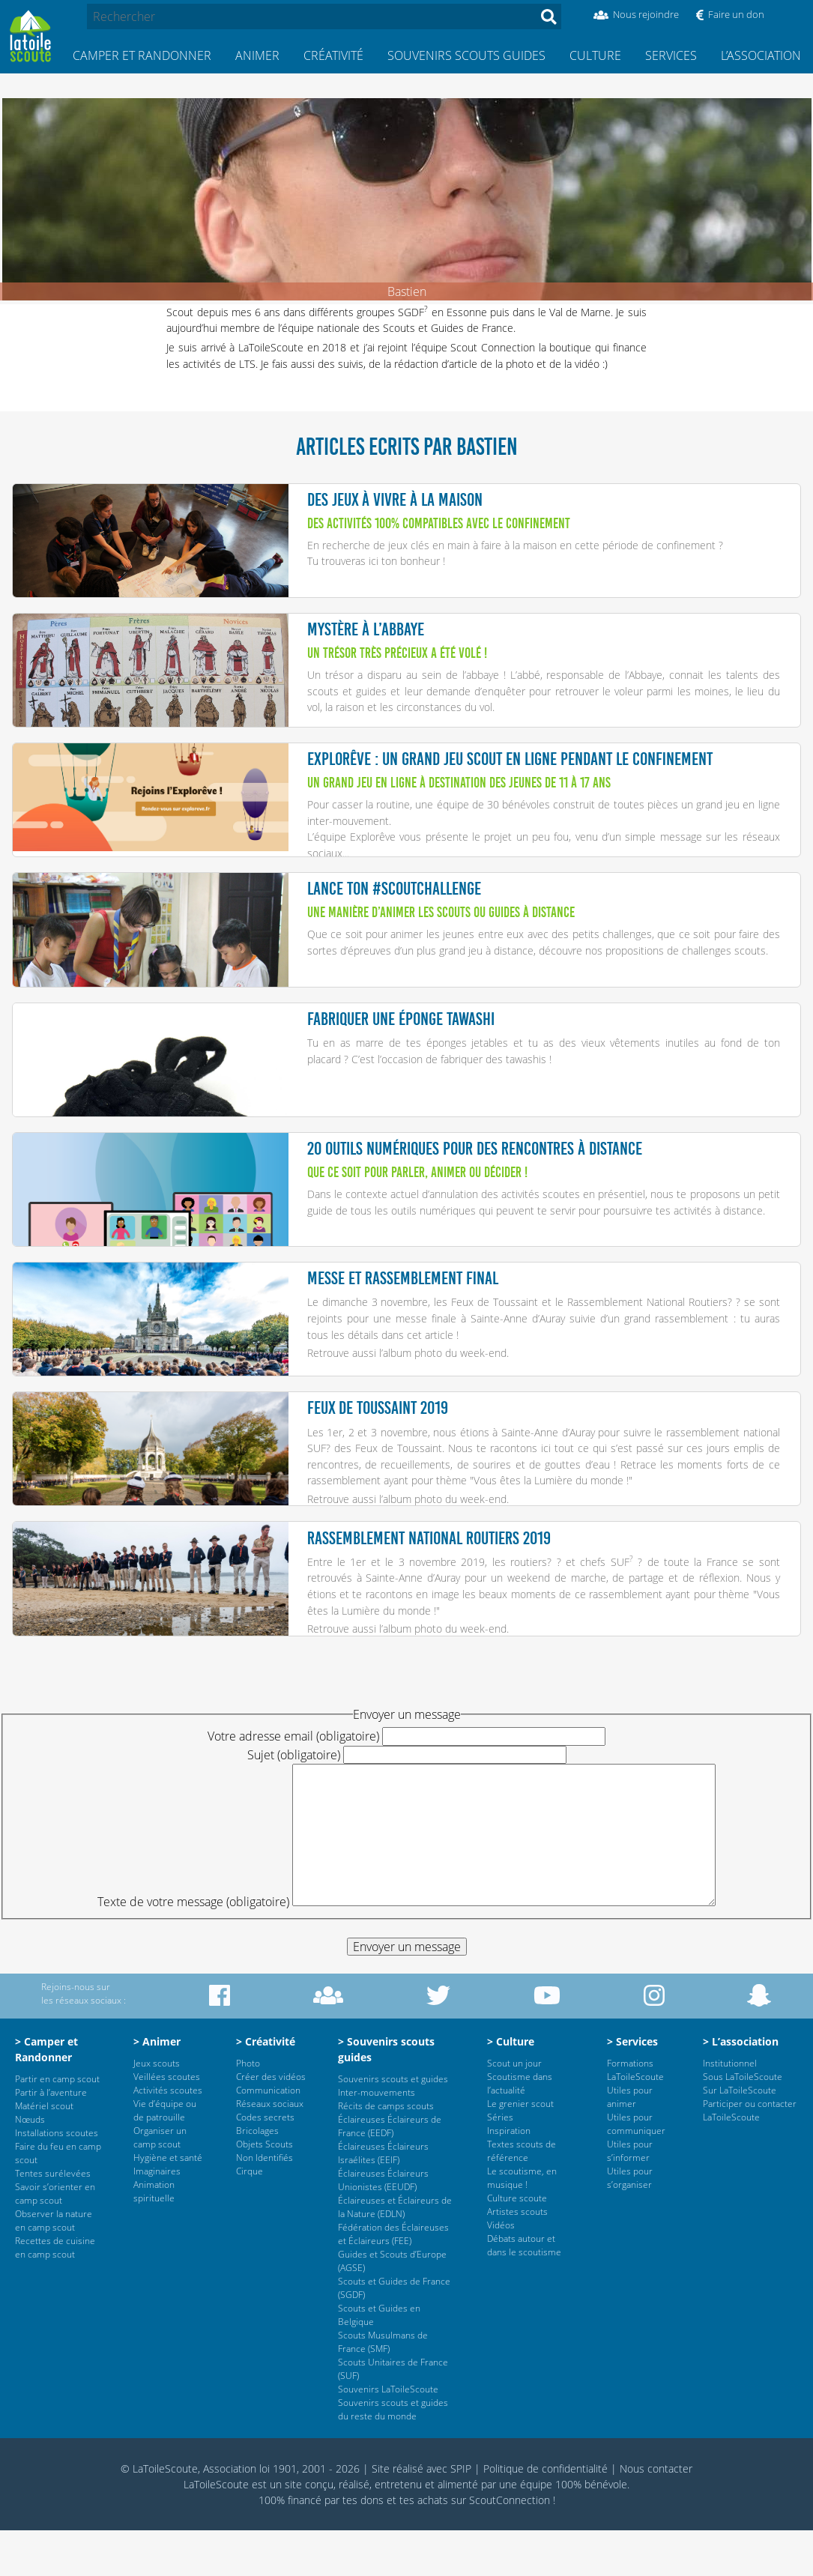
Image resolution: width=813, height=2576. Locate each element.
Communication (268, 2135)
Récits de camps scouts (386, 2151)
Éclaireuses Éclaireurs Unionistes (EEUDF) (383, 2226)
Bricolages (257, 2176)
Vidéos (501, 2270)
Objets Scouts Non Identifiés (264, 2196)
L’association (761, 55)
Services (671, 55)
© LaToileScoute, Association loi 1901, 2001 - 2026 (240, 2514)
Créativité (333, 55)
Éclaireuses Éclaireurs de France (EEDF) (389, 2172)
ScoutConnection (509, 2546)
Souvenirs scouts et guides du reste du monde (393, 2455)
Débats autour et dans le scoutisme (524, 2291)
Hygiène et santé (167, 2203)
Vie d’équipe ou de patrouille (164, 2156)
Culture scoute (517, 2243)
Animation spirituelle (154, 2237)
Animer (257, 55)
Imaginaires (157, 2216)
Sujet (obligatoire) (293, 1800)
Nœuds (30, 2165)
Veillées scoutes (166, 2122)
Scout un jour (514, 2108)
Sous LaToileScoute (742, 2122)
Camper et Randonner (142, 55)
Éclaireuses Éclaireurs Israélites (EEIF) (383, 2199)
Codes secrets (265, 2162)
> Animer (157, 2087)
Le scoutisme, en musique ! (522, 2223)
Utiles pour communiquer (636, 2169)
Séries (500, 2162)
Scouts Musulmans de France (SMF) (383, 2387)
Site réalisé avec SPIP (421, 2514)
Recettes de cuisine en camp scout (55, 2293)
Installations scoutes (56, 2178)
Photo (248, 2108)
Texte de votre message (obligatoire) (193, 1947)
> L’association (741, 2087)
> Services (632, 2087)
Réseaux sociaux (269, 2149)
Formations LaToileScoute (635, 2115)
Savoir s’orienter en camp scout (55, 2239)
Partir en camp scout (57, 2124)
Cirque (249, 2216)
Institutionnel (730, 2108)
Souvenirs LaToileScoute (388, 2434)
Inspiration (509, 2176)
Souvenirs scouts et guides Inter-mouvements (393, 2131)
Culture (595, 55)
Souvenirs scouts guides (466, 55)
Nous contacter (656, 2514)
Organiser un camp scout (160, 2183)
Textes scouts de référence (521, 2196)
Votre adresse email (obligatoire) (293, 1782)
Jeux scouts (156, 2108)
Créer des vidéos (271, 2122)
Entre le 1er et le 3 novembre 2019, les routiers (427, 1602)
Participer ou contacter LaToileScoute (750, 2156)
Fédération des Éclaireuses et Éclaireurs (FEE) (393, 2280)
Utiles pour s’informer (630, 2196)
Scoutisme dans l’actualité (519, 2129)
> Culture (510, 2087)
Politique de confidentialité (545, 2514)
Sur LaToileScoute (739, 2135)
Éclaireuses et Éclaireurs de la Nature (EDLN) (395, 2253)
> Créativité (265, 2087)
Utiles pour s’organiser (630, 2223)
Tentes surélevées (53, 2219)
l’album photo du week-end (443, 1383)
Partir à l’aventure (51, 2138)
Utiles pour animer (630, 2142)
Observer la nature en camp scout (53, 2266)
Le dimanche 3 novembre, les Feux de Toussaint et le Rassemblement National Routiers (517, 1332)
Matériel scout (44, 2151)
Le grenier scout (520, 2149)
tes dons (363, 2546)
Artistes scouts (517, 2257)
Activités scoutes (167, 2135)
